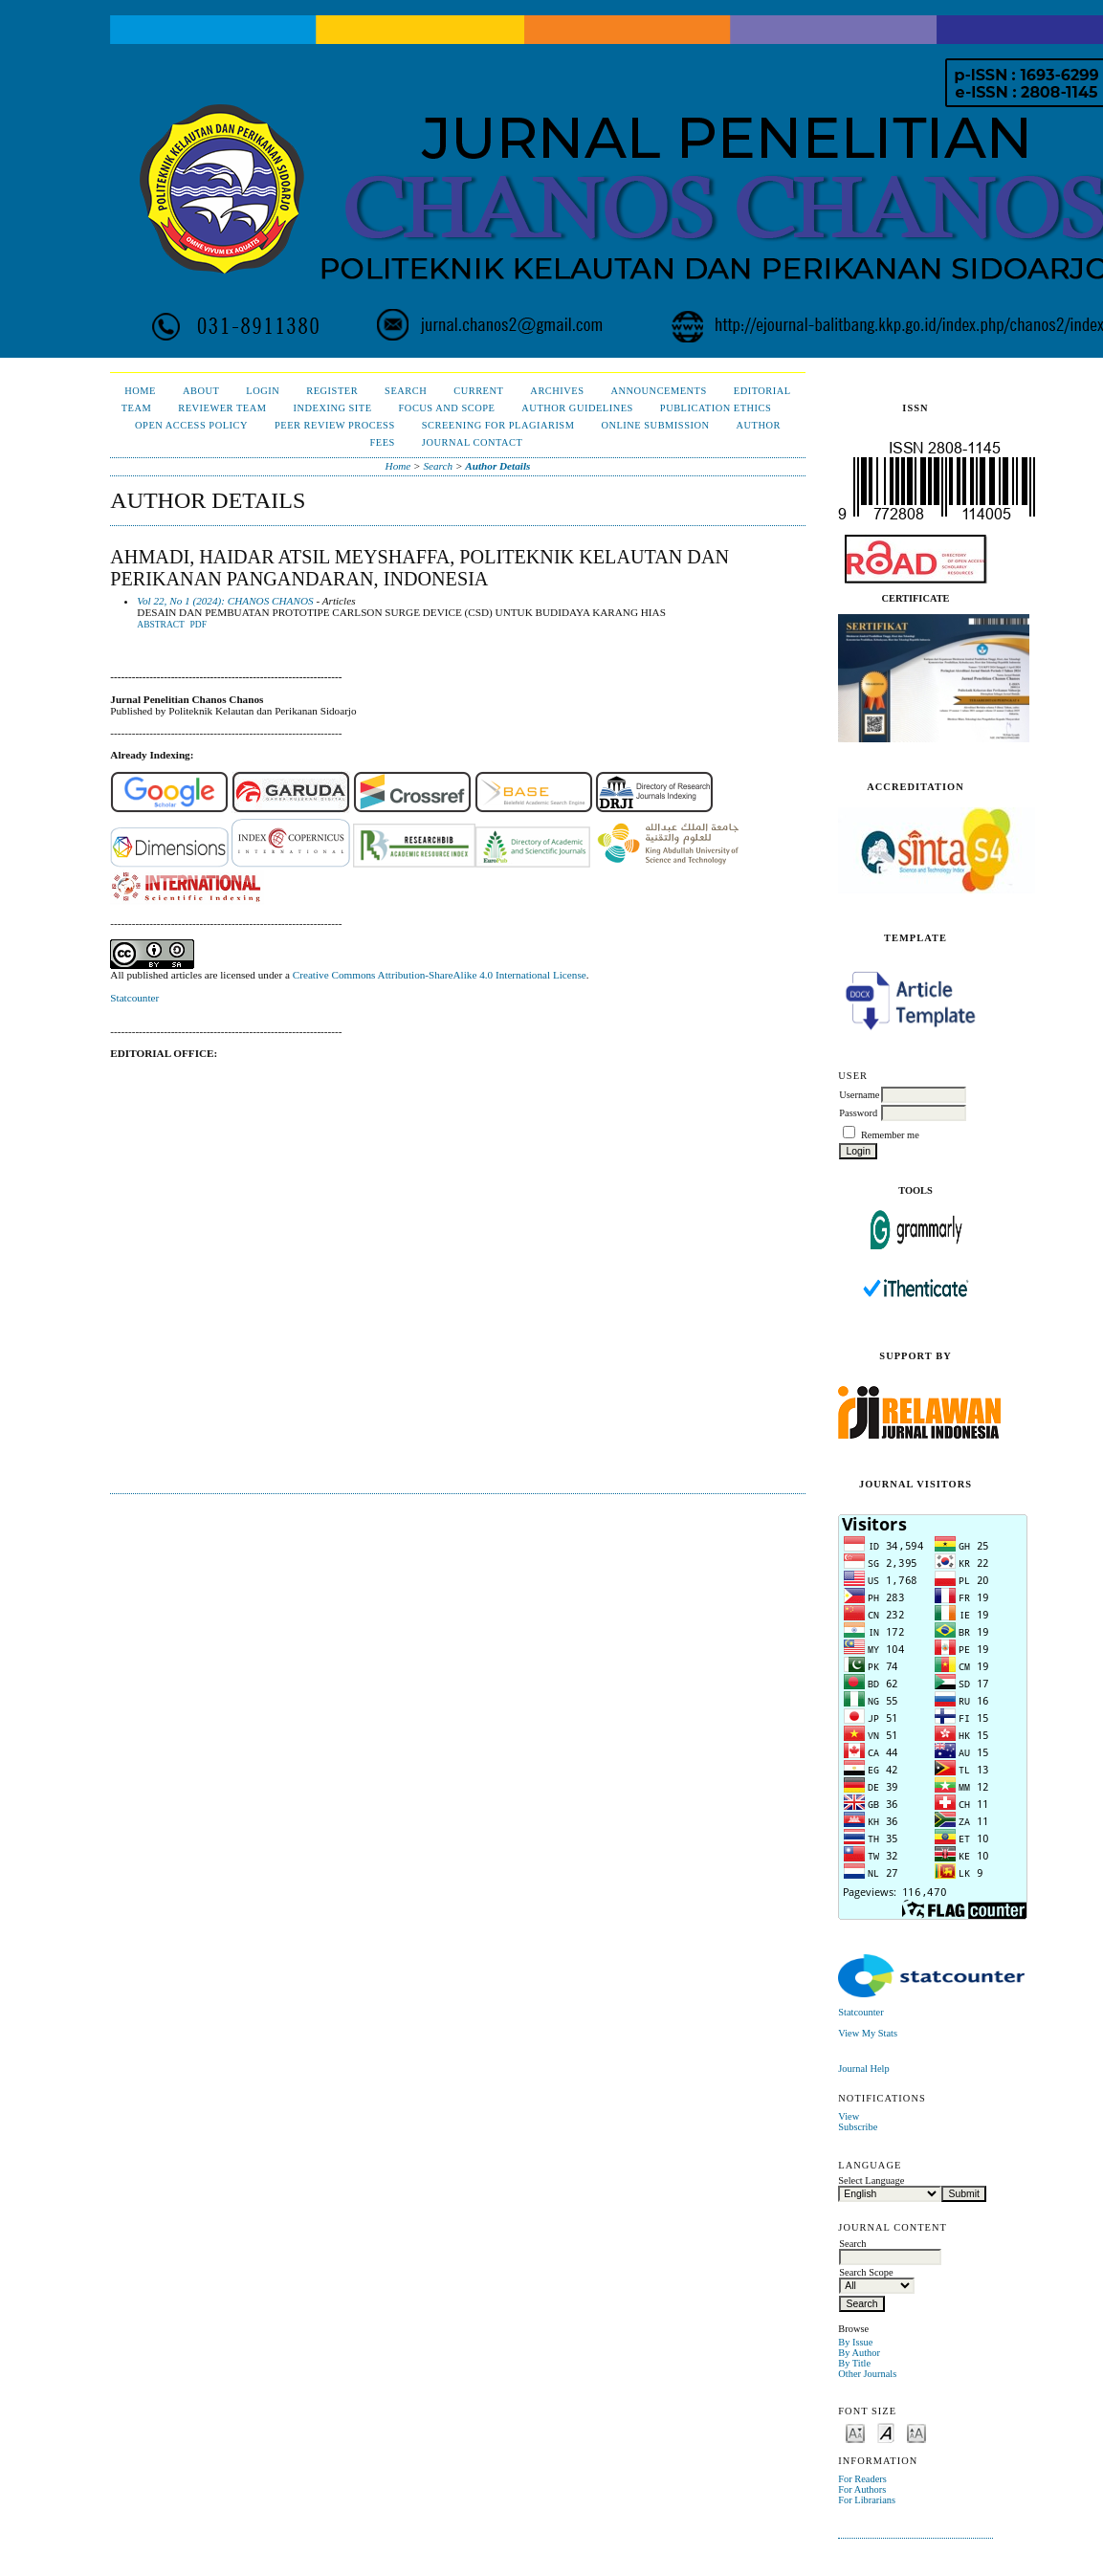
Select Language (871, 2180)
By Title (854, 2363)
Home (140, 390)
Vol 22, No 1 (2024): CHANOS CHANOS (225, 600)
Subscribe (857, 2127)
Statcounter (860, 2012)
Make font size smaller (855, 2432)
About (201, 390)
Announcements (658, 390)
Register (332, 390)
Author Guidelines (577, 408)
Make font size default (885, 2432)
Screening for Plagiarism (498, 425)
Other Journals (867, 2373)
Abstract (161, 624)
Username (859, 1095)
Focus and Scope (447, 408)
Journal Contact (472, 442)
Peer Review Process (335, 425)
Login (262, 390)
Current (478, 390)
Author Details (497, 466)
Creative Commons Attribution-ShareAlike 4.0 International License (439, 974)
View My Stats (867, 2033)
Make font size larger (916, 2432)
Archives (557, 390)
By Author (859, 2352)
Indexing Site (332, 408)
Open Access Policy (191, 425)
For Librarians (866, 2500)
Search (406, 390)
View (848, 2116)
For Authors (862, 2489)
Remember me (890, 1135)
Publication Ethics (715, 408)
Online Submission (655, 425)
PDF (198, 624)
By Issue (855, 2342)
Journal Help (863, 2068)
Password (858, 1113)
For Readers (862, 2479)
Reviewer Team (222, 408)
